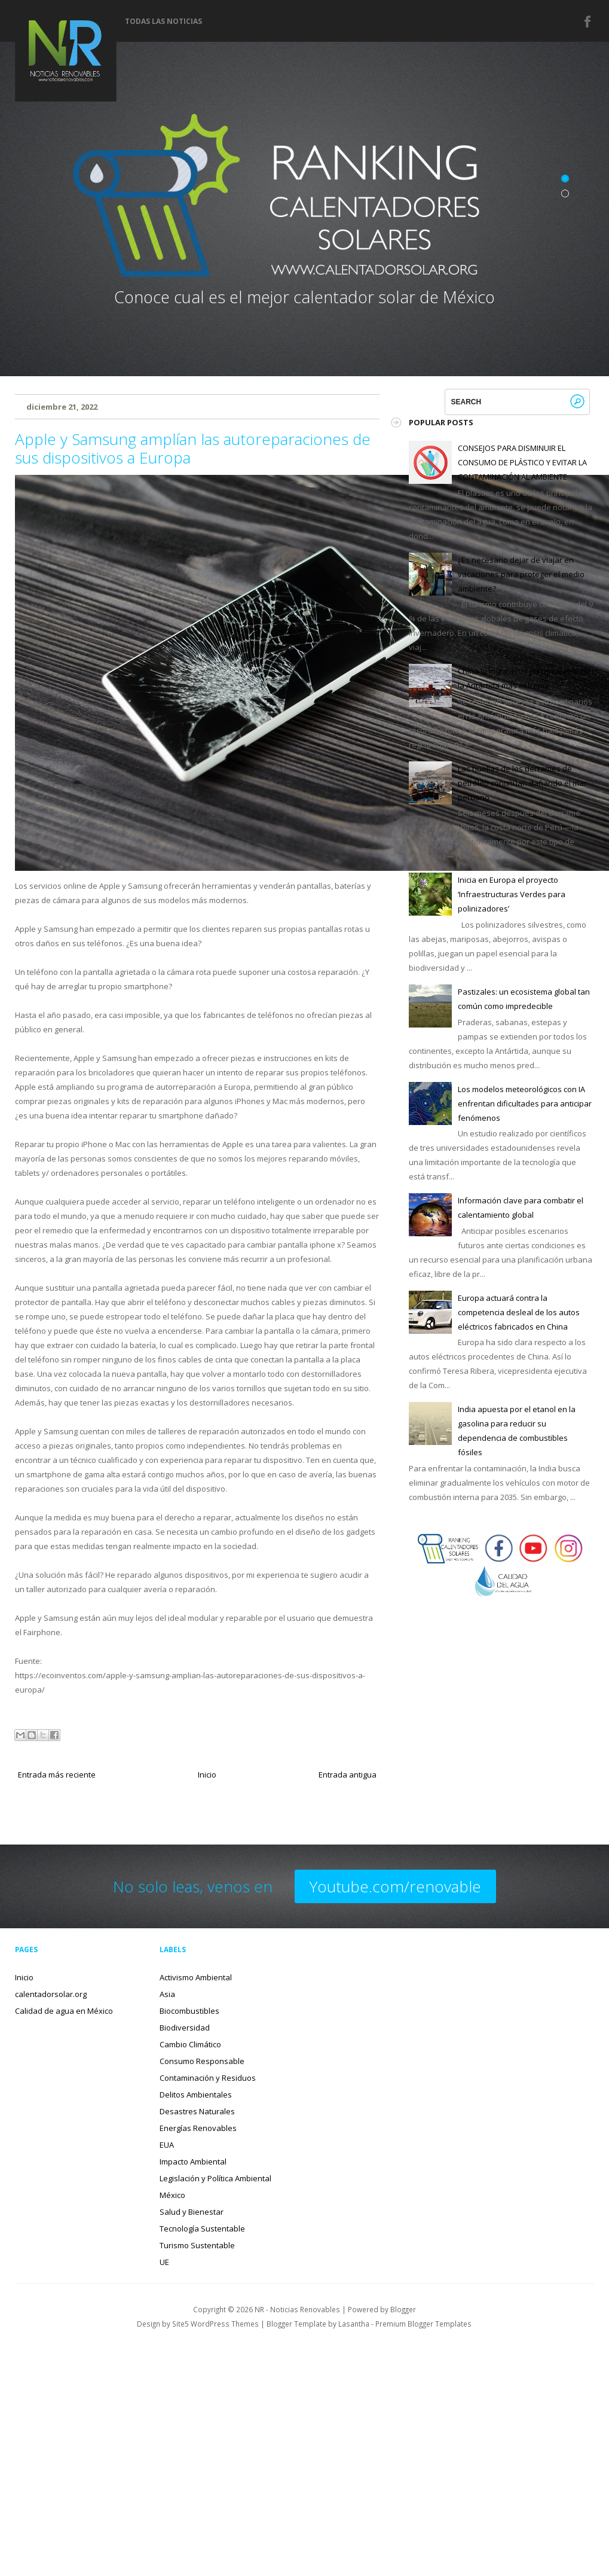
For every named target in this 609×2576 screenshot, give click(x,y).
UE (164, 2262)
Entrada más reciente (57, 1774)
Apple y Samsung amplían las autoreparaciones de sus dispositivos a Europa (193, 448)
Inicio (207, 1774)
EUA (167, 2144)
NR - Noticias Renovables (297, 2309)
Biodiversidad (185, 2027)
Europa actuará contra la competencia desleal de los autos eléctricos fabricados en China (519, 1312)
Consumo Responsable (202, 2061)
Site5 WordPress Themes (215, 2323)
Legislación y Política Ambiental (215, 2178)
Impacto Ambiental (193, 2161)
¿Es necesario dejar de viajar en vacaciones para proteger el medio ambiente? (521, 574)
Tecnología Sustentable (202, 2228)
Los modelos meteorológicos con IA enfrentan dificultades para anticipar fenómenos (525, 1103)
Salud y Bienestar (192, 2211)
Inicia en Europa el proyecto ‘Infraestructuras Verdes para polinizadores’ (511, 894)
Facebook (588, 22)
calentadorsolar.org (51, 1994)
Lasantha (353, 2323)
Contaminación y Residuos (208, 2077)
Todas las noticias (163, 21)
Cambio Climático (190, 2044)
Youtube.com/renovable (395, 1886)
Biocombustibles (189, 2010)
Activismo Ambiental (196, 1977)
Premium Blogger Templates (423, 2323)
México (172, 2195)
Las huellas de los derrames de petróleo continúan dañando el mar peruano (522, 783)
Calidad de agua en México (64, 2010)
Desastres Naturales (197, 2111)
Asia (167, 1994)
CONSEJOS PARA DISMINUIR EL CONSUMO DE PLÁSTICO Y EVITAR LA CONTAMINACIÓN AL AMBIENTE (522, 462)
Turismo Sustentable (197, 2245)
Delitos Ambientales (196, 2094)
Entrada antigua (348, 1774)
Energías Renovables (198, 2128)
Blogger (403, 2309)
